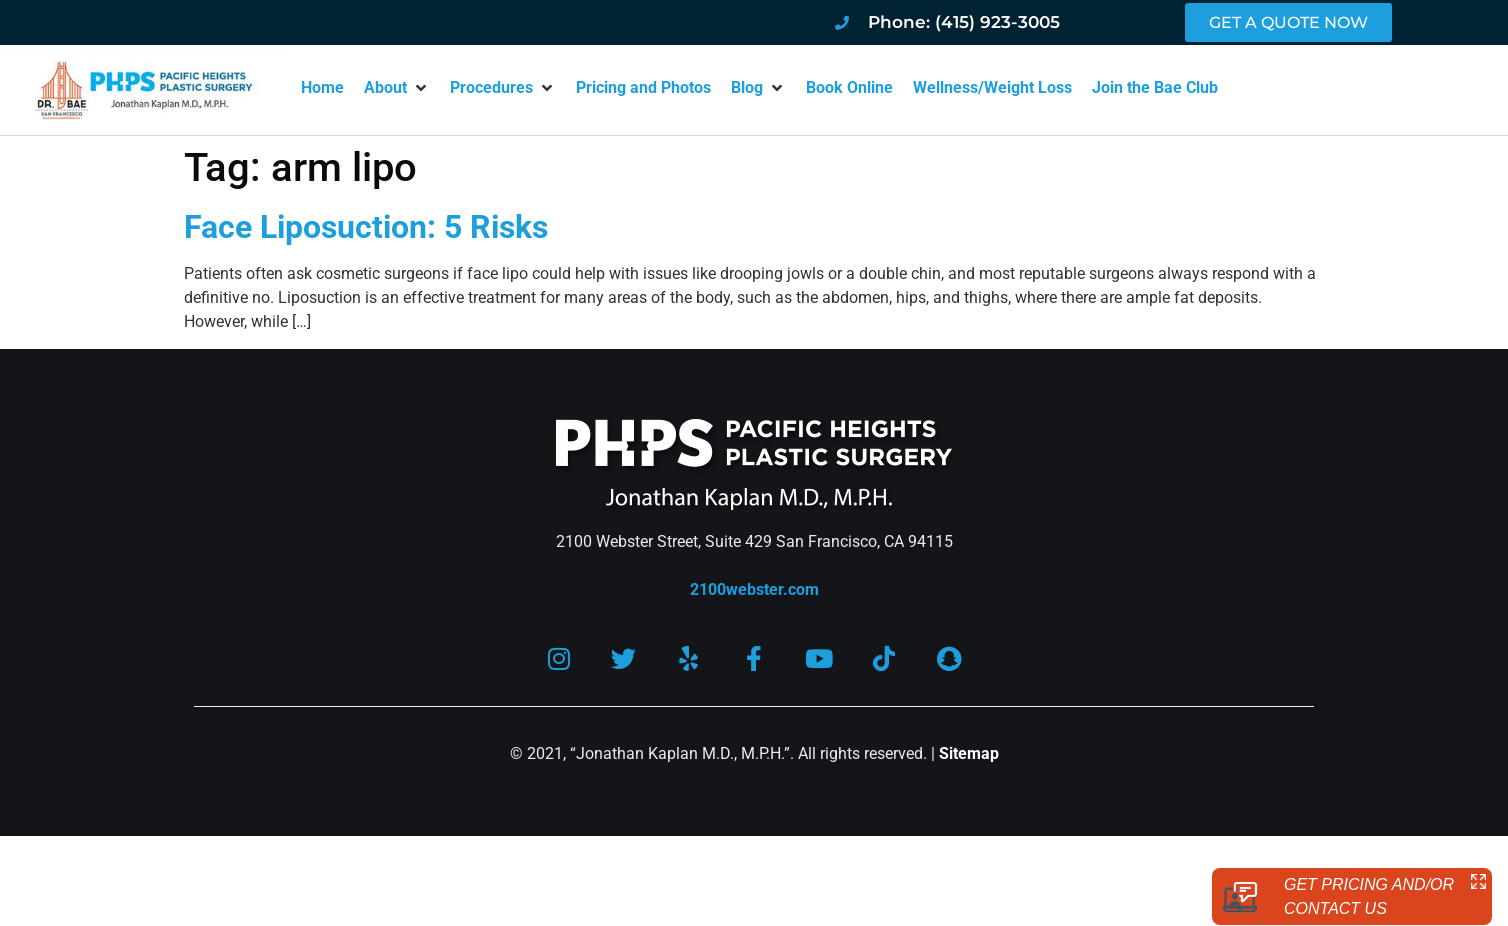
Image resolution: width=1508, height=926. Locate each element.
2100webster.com (754, 589)
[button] (397, 88)
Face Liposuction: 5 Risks (366, 227)
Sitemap (969, 755)
